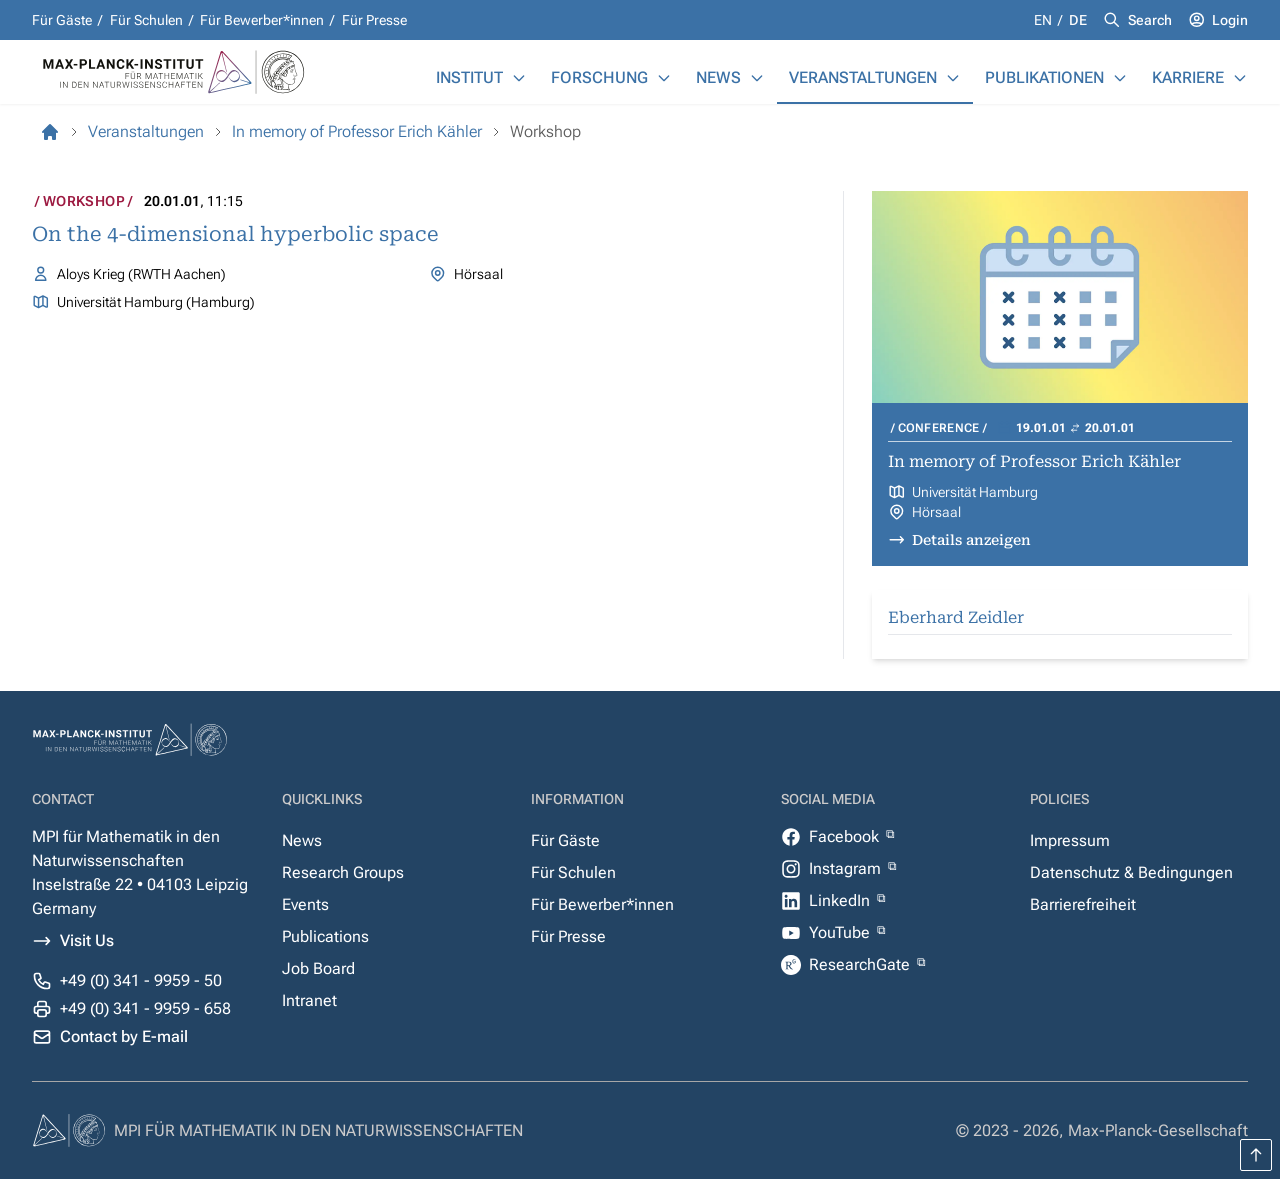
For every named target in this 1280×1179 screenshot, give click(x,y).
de (1078, 20)
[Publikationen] (1120, 78)
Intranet (309, 1000)
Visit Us (87, 940)
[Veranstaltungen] (953, 78)
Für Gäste (62, 20)
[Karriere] (1240, 78)
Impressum (1070, 840)
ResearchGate (861, 964)
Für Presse (374, 20)
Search (1150, 20)
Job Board (318, 968)
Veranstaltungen (863, 77)
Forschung (599, 77)
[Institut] (519, 78)
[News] (757, 78)
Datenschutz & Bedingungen (1131, 872)
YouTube (841, 932)
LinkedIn (841, 900)
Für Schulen (146, 20)
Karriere (1188, 77)
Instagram (847, 868)
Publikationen (1044, 77)
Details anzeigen (971, 540)
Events (305, 904)
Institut (469, 77)
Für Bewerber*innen (262, 20)
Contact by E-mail (124, 1036)
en (1044, 20)
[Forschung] (664, 78)
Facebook (846, 836)
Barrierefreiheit (1083, 904)
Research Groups (343, 872)
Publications (325, 936)
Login (1230, 20)
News (718, 77)
